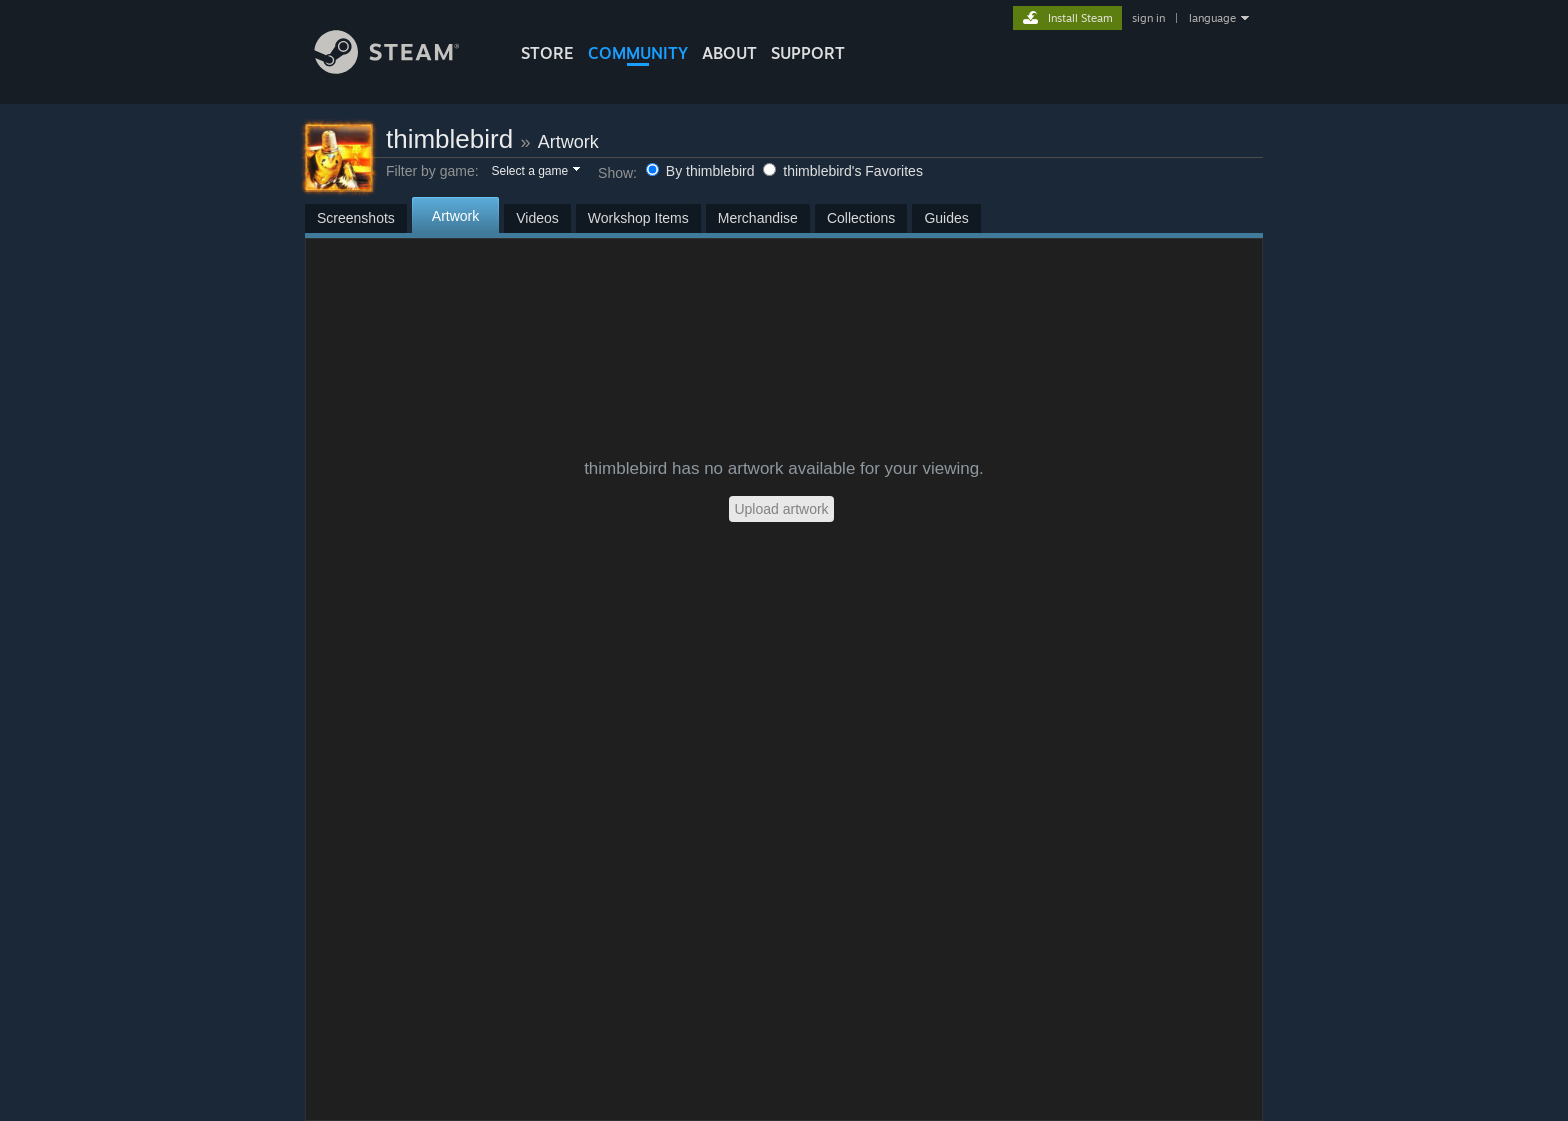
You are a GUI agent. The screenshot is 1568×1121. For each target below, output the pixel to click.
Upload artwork (781, 509)
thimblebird (449, 139)
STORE (547, 53)
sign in (1148, 18)
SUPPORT (808, 53)
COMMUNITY (638, 53)
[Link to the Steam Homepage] (402, 68)
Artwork (568, 142)
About (729, 53)
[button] (534, 172)
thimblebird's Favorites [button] (843, 171)
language (1212, 18)
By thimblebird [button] (702, 171)
